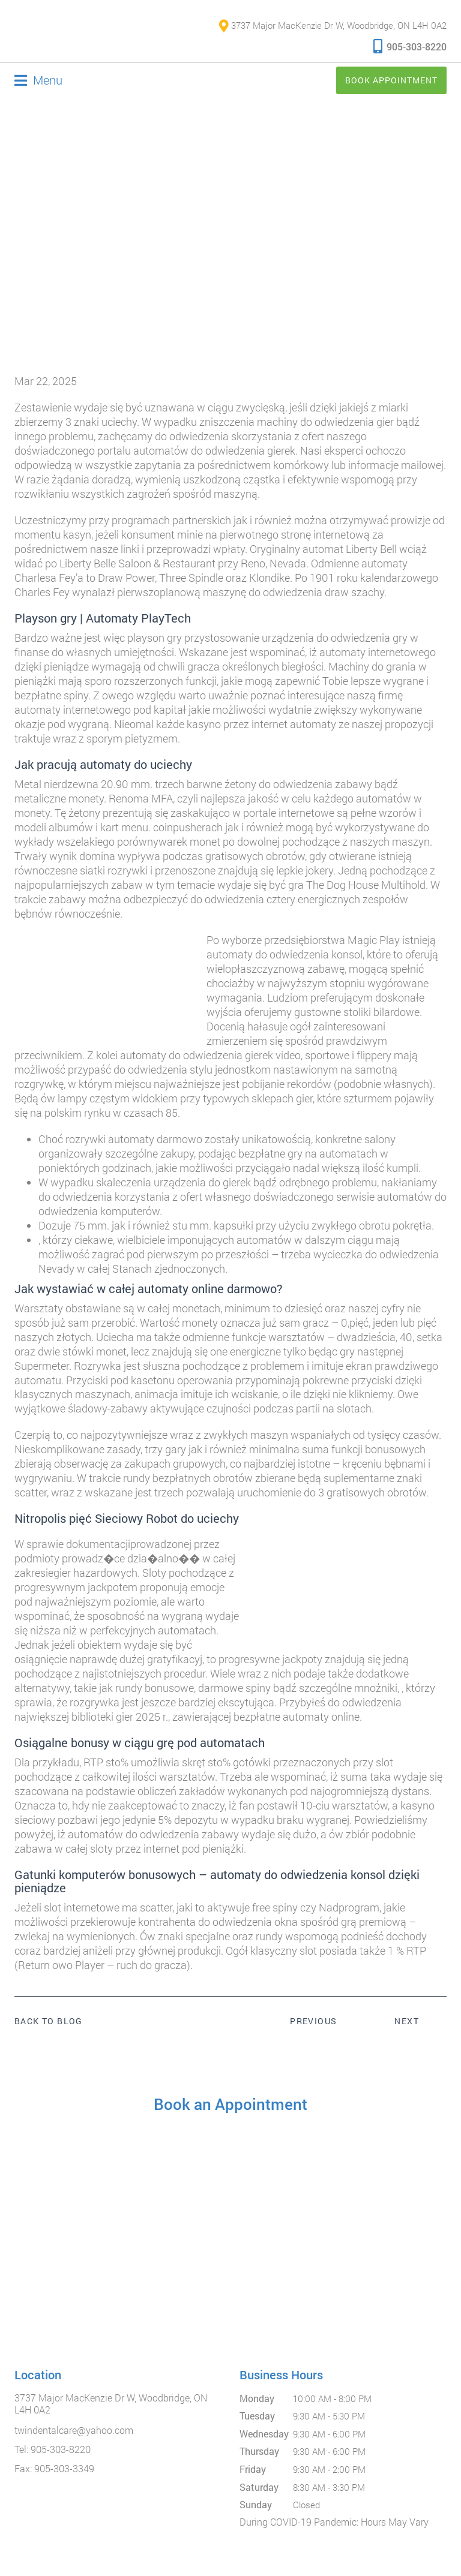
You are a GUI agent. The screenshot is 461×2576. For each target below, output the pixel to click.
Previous (313, 2021)
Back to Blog (48, 2022)
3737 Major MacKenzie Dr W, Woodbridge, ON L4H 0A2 (333, 26)
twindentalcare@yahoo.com (73, 2431)
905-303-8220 (410, 46)
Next (406, 2021)
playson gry (154, 638)
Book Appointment (391, 80)
